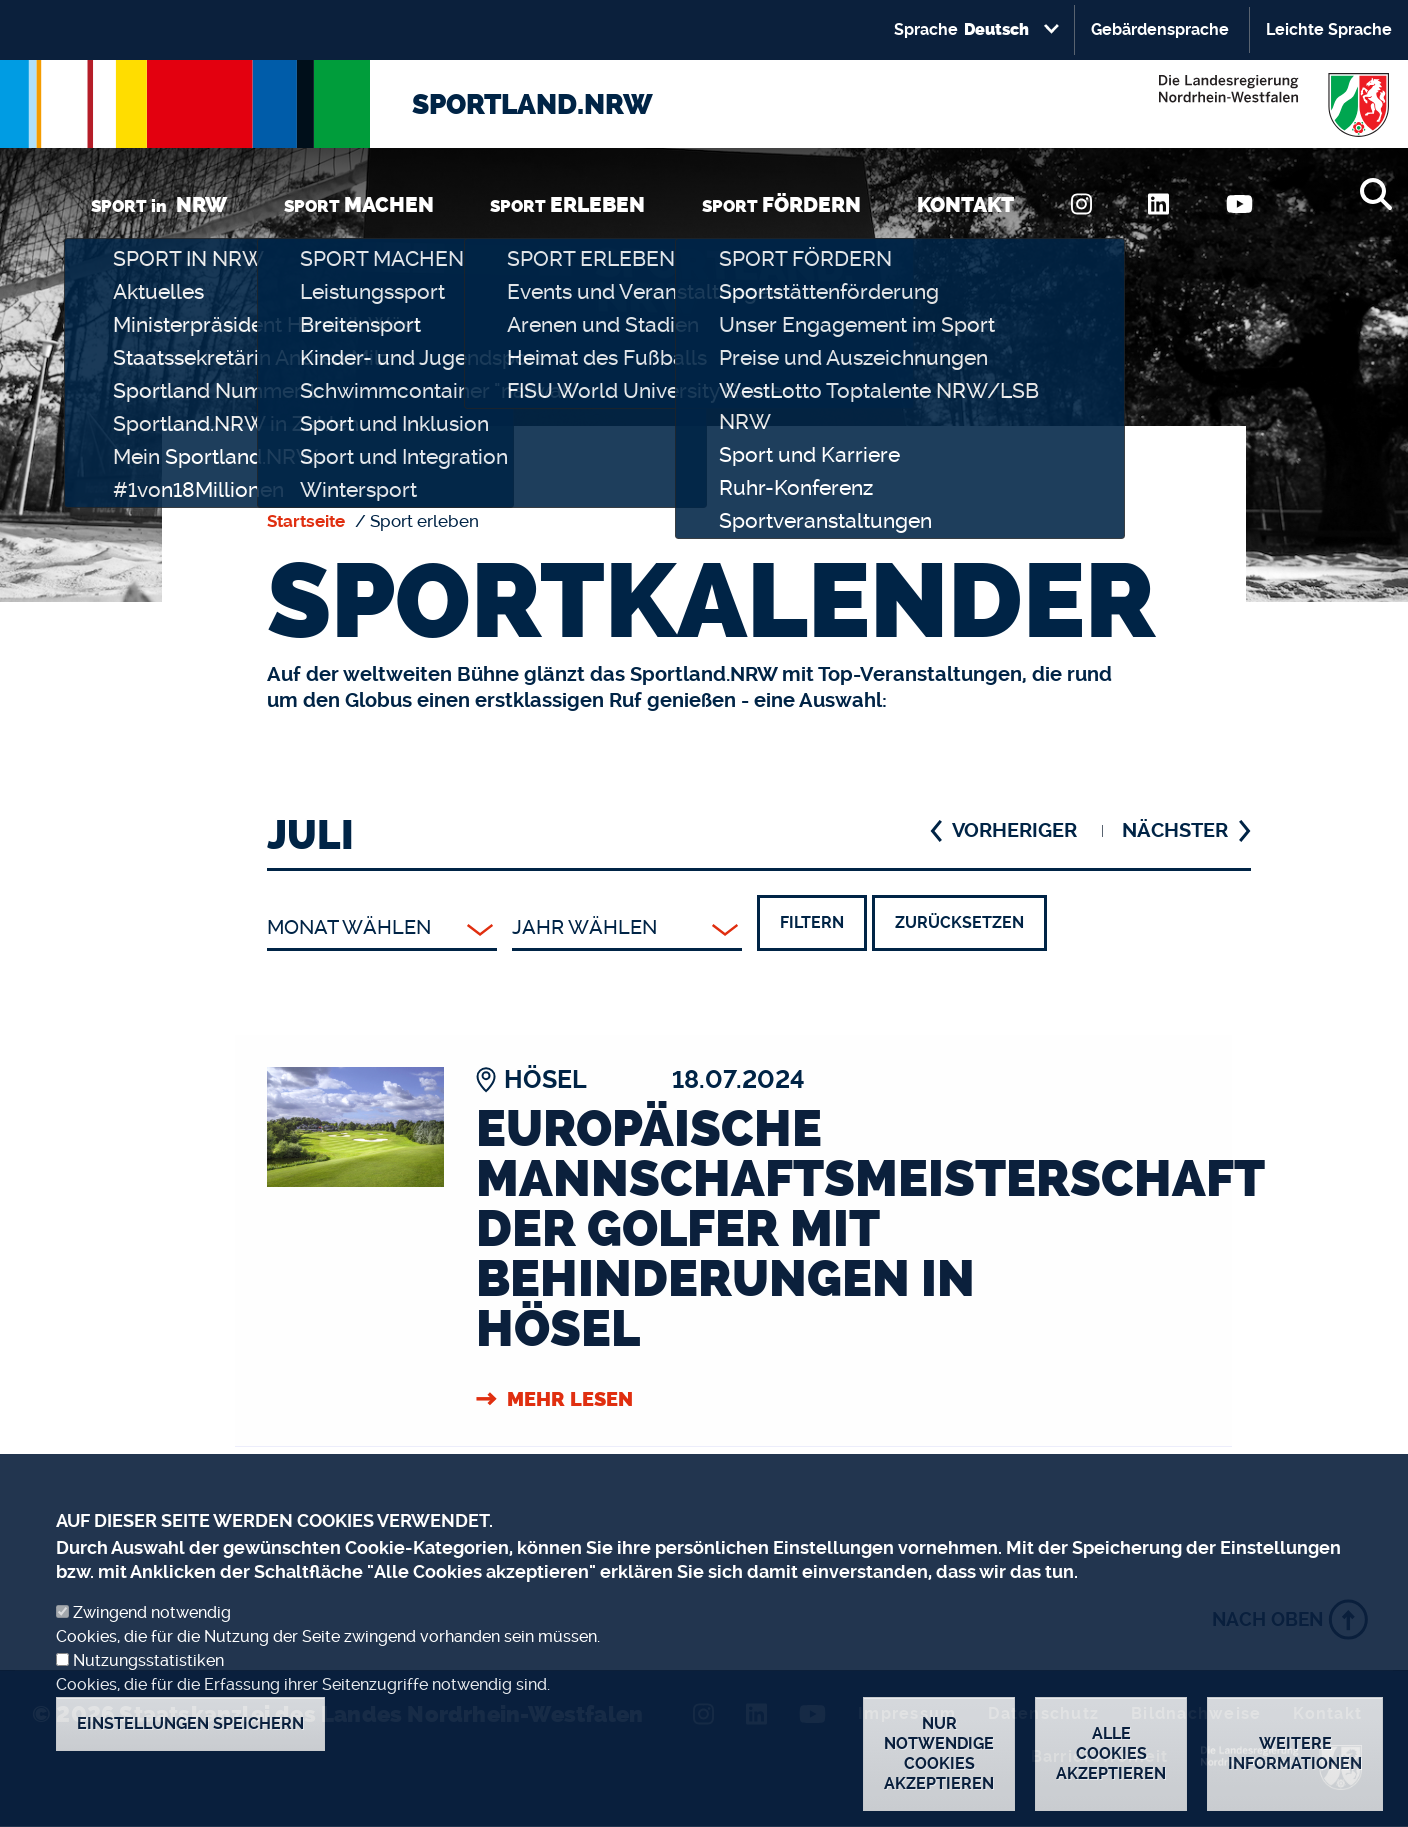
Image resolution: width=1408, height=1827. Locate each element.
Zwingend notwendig (152, 1640)
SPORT (359, 204)
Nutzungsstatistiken (148, 1688)
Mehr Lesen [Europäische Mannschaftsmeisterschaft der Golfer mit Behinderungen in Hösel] (570, 1399)
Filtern (812, 922)
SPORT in (159, 204)
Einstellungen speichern (190, 1751)
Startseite (306, 521)
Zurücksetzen (959, 922)
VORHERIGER (1014, 830)
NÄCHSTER (1175, 830)
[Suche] (1375, 194)
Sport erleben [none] (424, 521)
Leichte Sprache (1329, 29)
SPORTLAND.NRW (532, 104)
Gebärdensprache (1160, 29)
